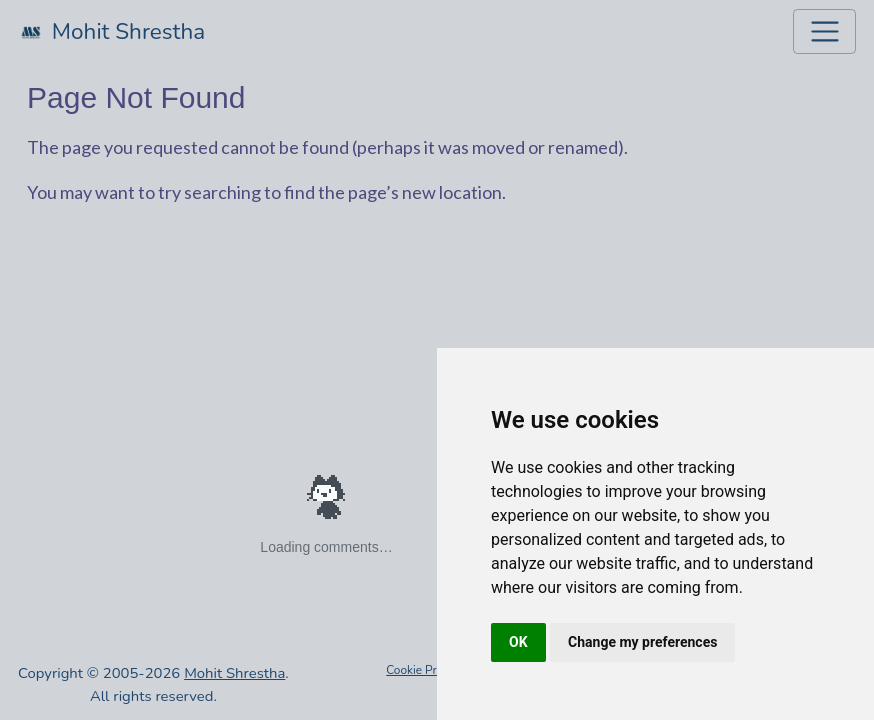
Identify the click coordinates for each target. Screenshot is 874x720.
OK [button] (518, 642)
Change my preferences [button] (642, 642)
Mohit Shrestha (234, 673)
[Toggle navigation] (824, 31)
